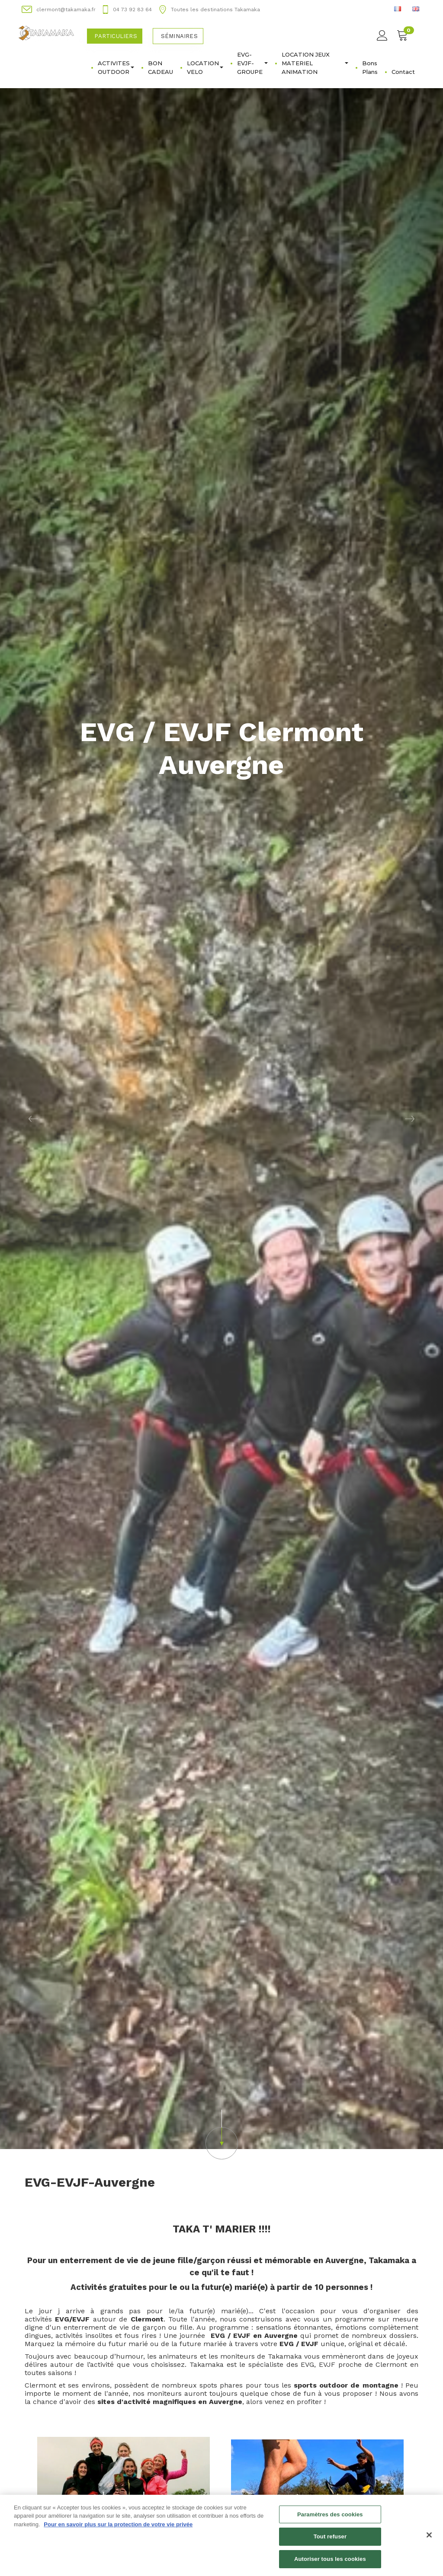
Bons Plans (370, 67)
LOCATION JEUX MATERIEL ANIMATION (315, 63)
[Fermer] (429, 2537)
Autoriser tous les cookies (330, 2562)
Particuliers (115, 36)
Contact (403, 71)
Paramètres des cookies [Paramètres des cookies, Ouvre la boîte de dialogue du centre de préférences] (330, 2517)
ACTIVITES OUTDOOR (116, 67)
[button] (33, 1118)
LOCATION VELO (205, 67)
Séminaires (179, 36)
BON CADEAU (160, 67)
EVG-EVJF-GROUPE (252, 63)
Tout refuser (330, 2540)
